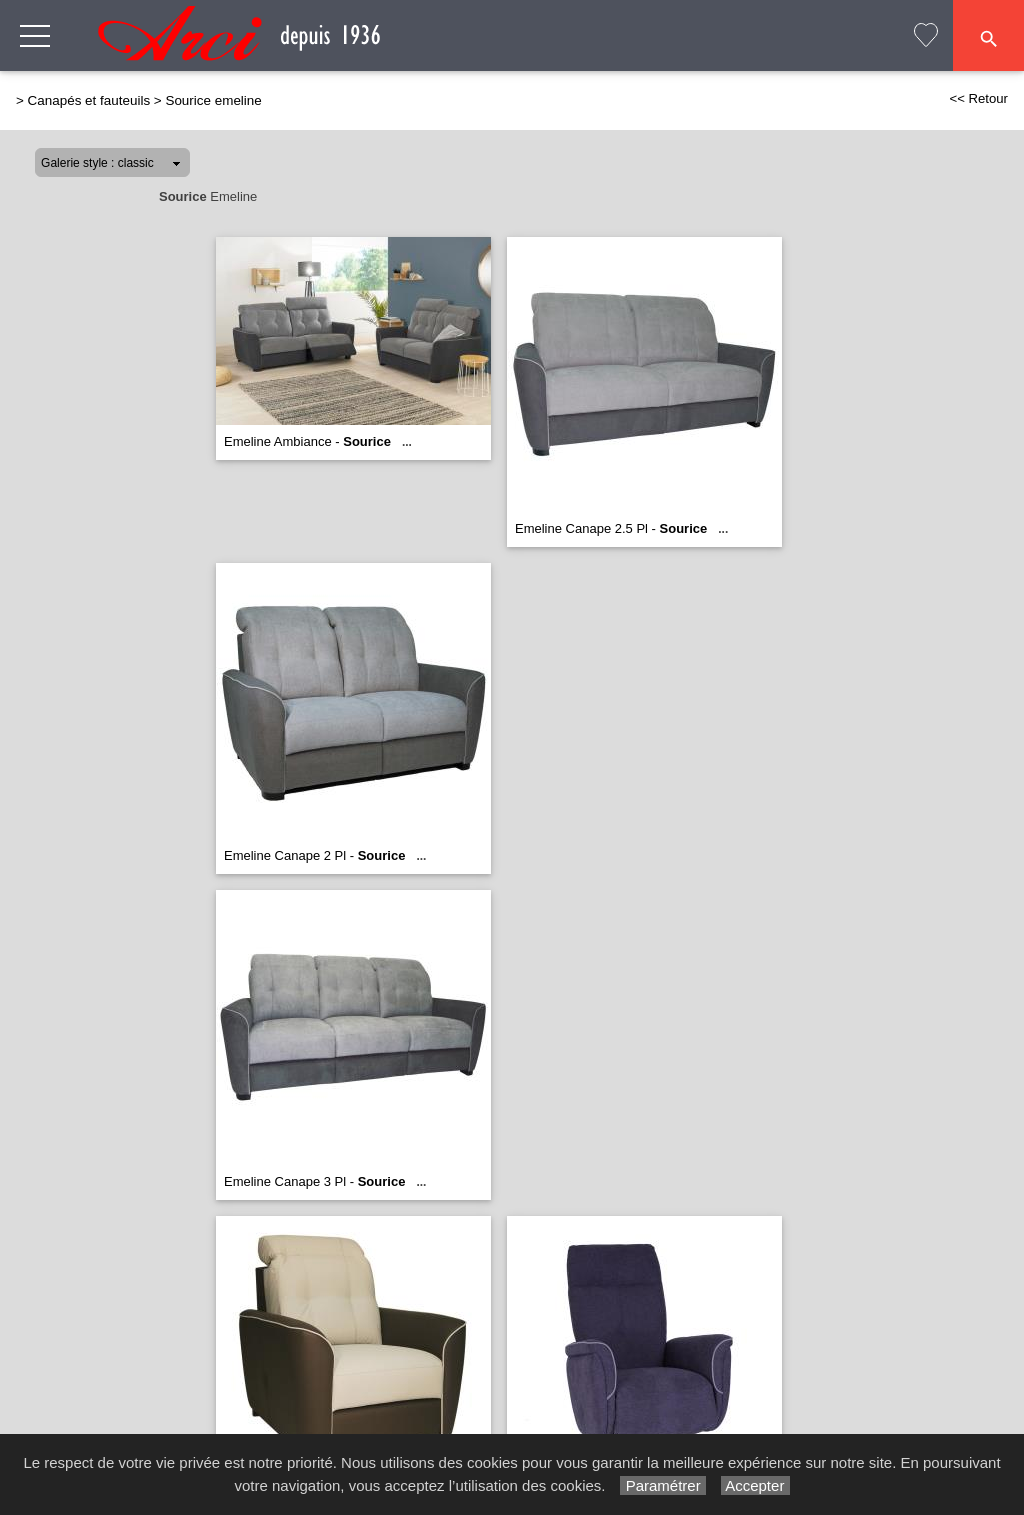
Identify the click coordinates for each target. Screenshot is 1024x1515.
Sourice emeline (213, 100)
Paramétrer (662, 1485)
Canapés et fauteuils (89, 100)
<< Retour (978, 98)
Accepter (755, 1485)
